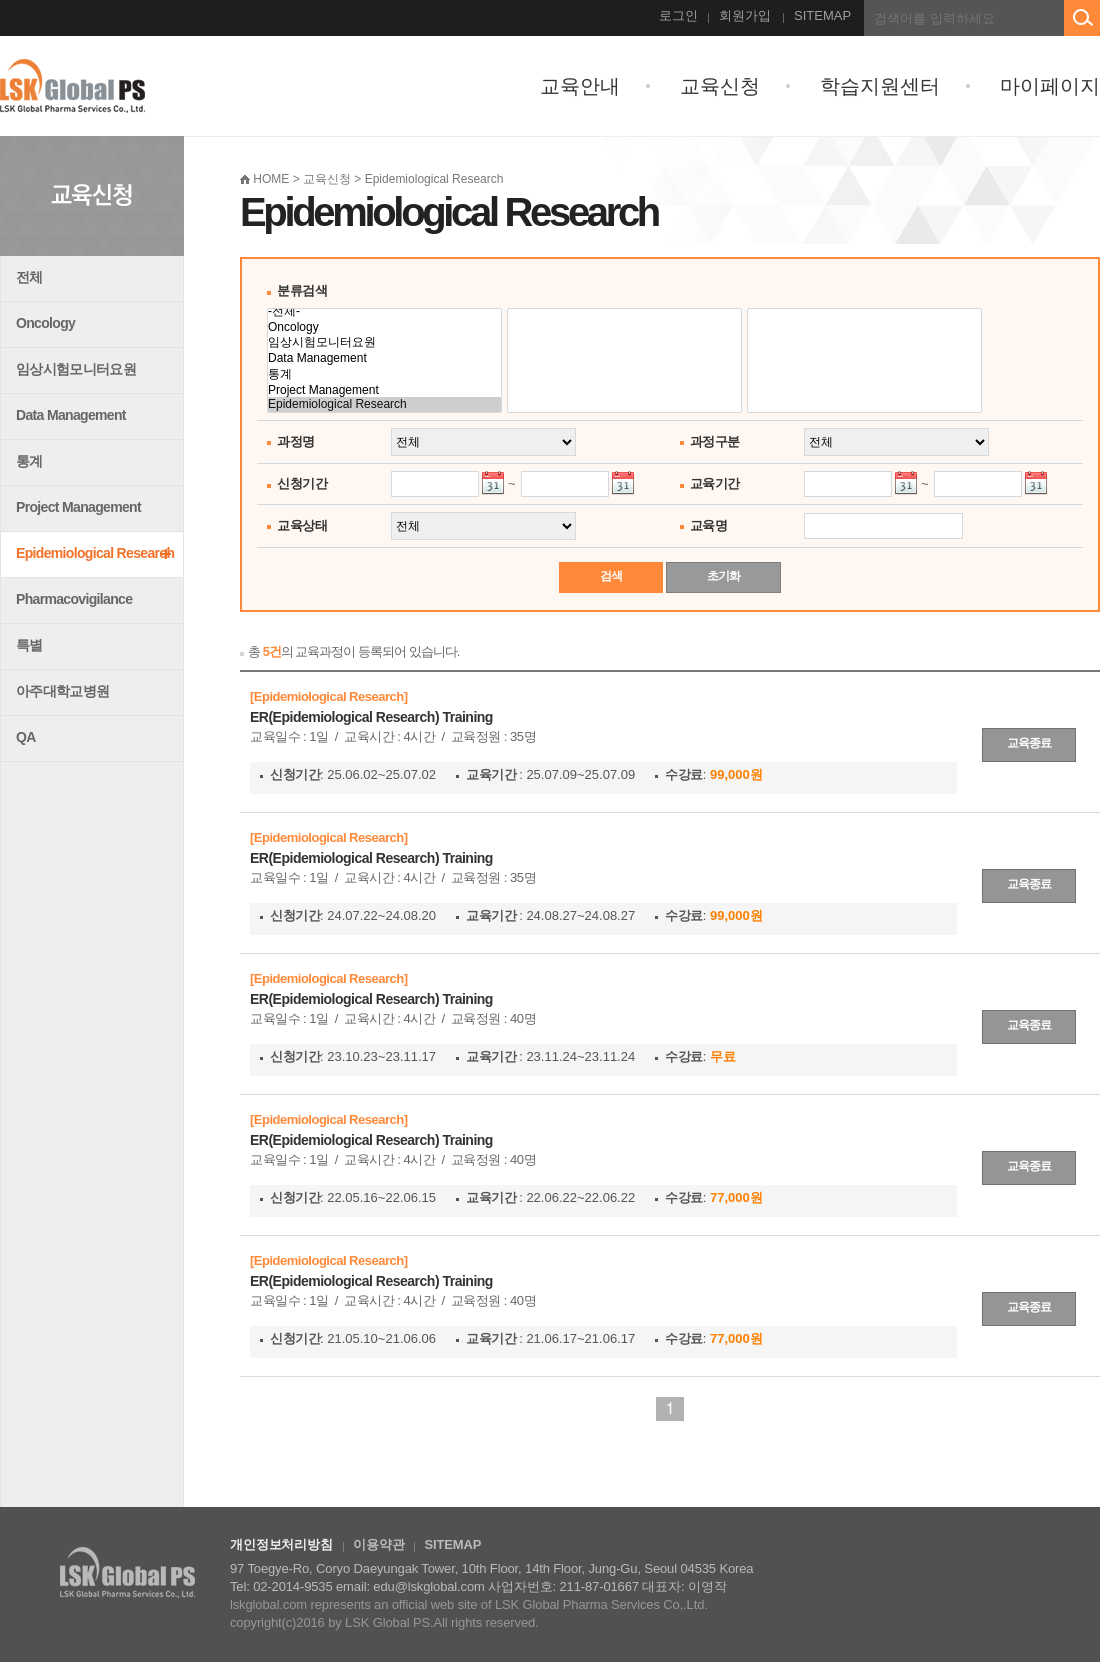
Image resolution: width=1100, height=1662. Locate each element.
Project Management (78, 507)
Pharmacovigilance (74, 599)
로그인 (678, 15)
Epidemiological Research (95, 553)
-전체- (384, 311)
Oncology (45, 323)
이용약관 (378, 1544)
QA (26, 737)
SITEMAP (822, 15)
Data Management (71, 415)
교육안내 (580, 86)
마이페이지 (1050, 86)
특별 (29, 645)
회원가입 (745, 15)
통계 (29, 461)
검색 (611, 576)
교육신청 (720, 86)
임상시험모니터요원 (76, 369)
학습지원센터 (880, 86)
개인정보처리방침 (281, 1544)
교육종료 (1029, 743)
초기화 (723, 576)
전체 (29, 277)
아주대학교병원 (62, 691)
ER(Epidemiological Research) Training (371, 717)
